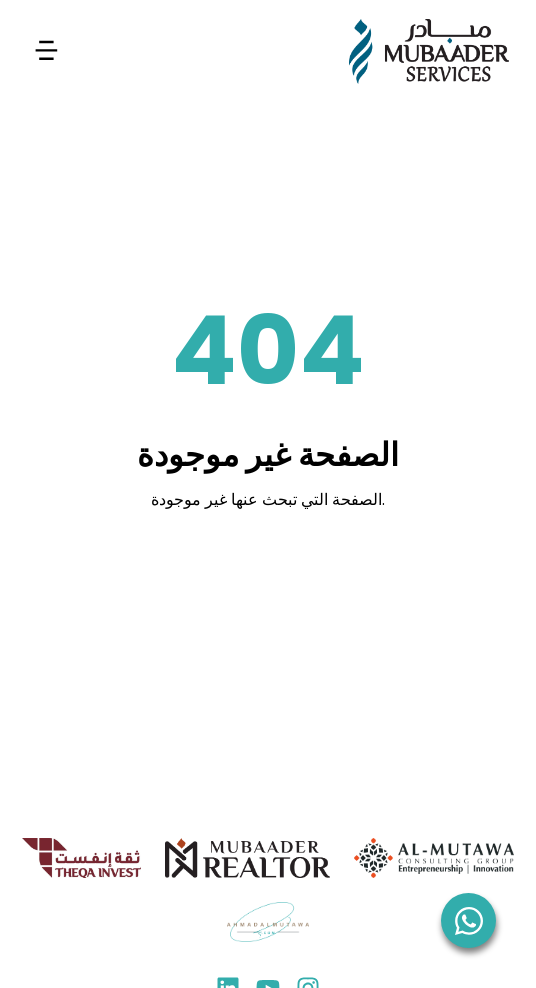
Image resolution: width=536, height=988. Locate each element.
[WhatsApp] (468, 920)
